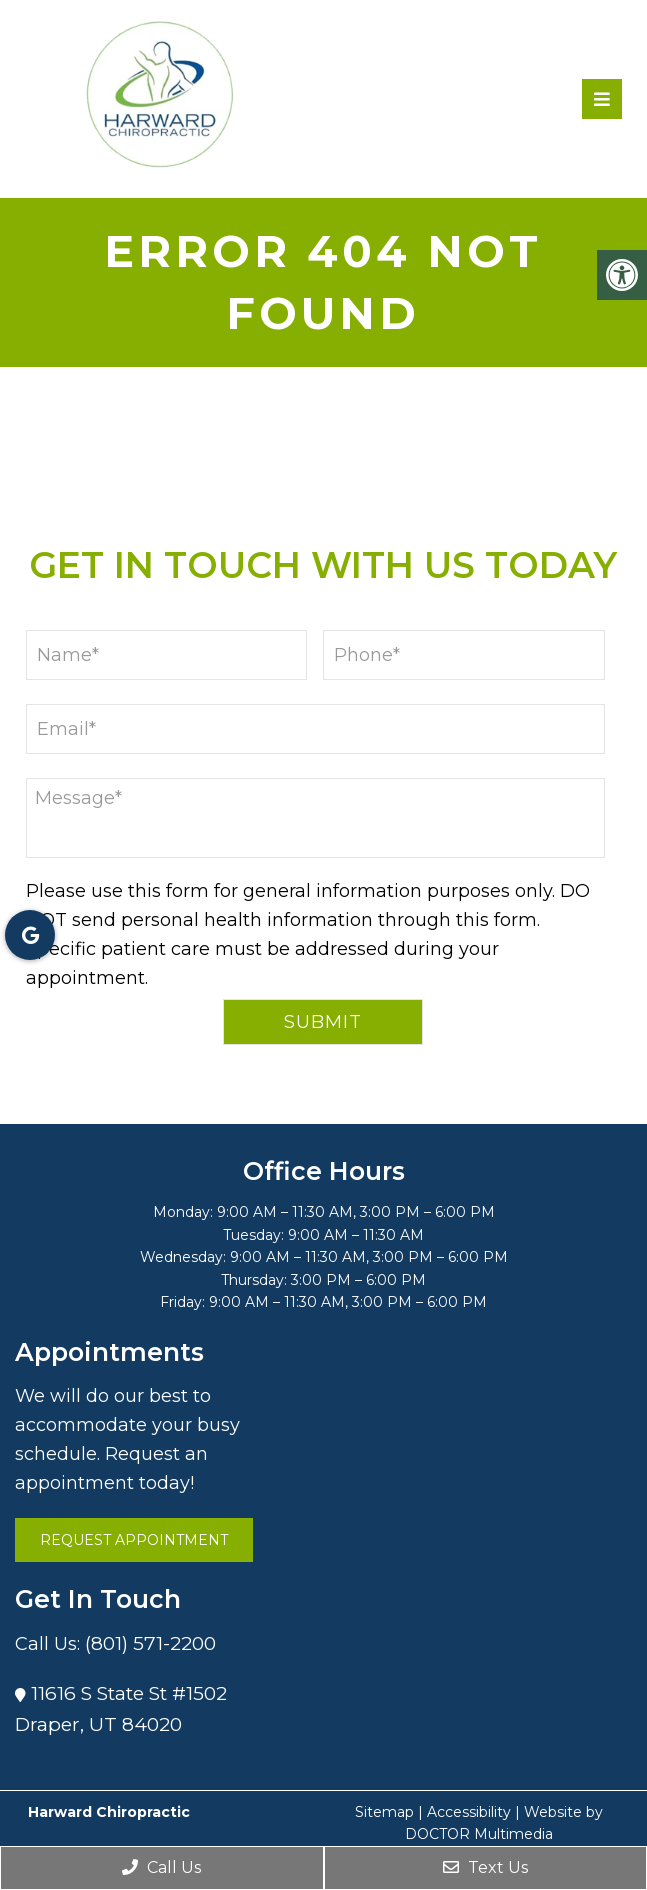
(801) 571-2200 (150, 1643)
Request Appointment (134, 1540)
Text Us (485, 1867)
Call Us (161, 1867)
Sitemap (384, 1812)
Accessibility (469, 1812)
